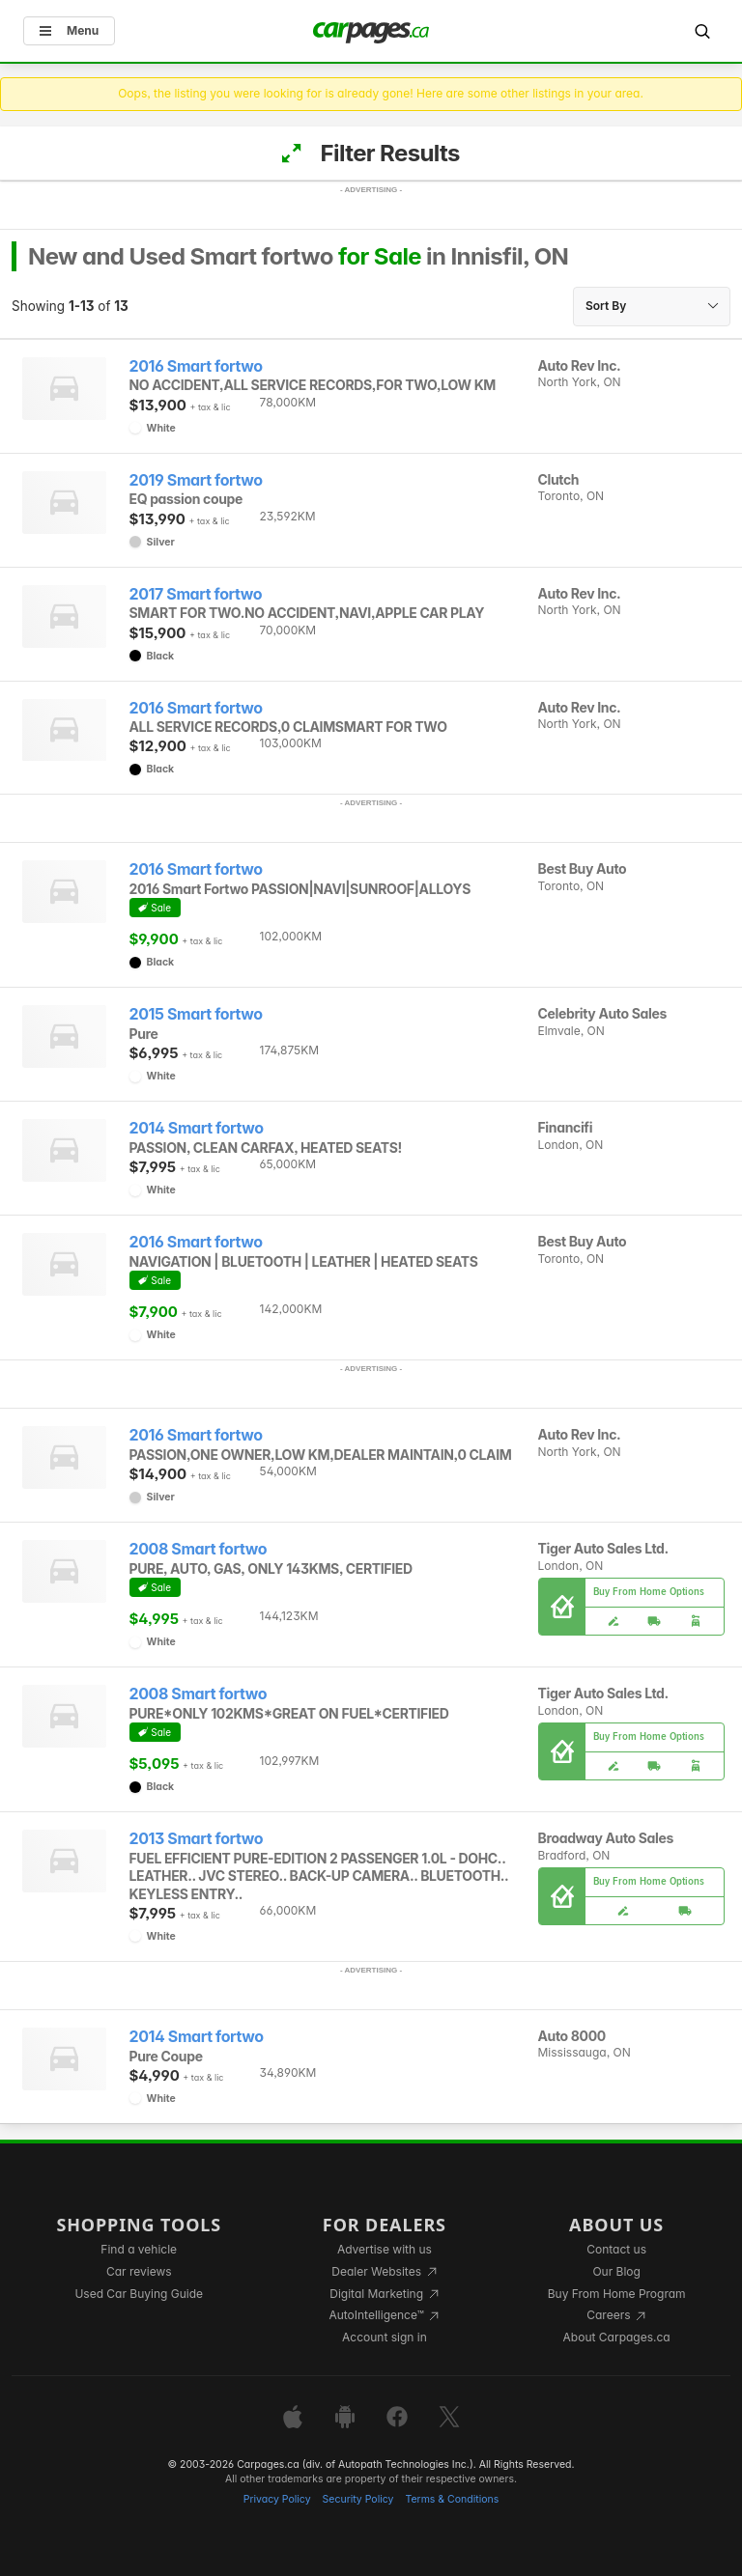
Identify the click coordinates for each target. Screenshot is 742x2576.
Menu (69, 30)
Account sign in (384, 2337)
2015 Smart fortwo (196, 1014)
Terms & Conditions (452, 2499)
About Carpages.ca (617, 2337)
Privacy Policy (277, 2499)
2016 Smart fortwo (196, 366)
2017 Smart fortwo (196, 594)
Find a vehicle (138, 2249)
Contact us (616, 2249)
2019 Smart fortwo (196, 480)
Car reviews (139, 2271)
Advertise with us (384, 2249)
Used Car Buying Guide (138, 2293)
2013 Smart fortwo (196, 1839)
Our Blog (616, 2271)
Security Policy (358, 2499)
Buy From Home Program (617, 2293)
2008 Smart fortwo (198, 1549)
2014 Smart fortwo (196, 1128)
